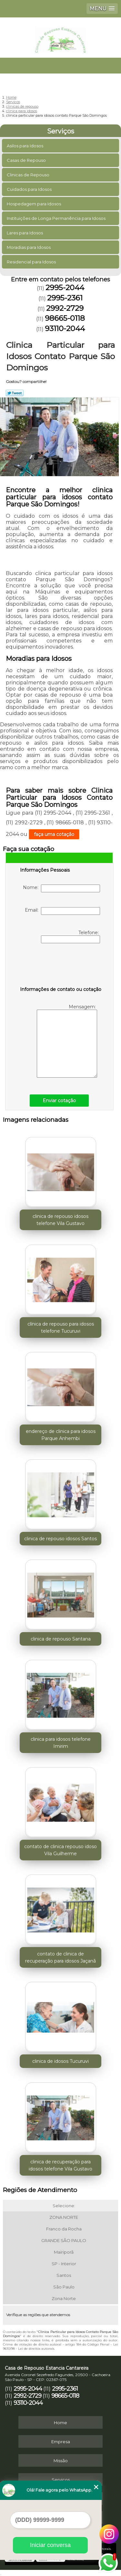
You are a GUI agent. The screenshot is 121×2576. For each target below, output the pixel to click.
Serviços (60, 131)
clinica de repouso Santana (61, 1639)
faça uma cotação (54, 834)
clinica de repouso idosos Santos (60, 1539)
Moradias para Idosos (29, 247)
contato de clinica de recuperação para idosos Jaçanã (60, 1957)
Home (60, 2422)
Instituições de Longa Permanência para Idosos (56, 218)
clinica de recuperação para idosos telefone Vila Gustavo (60, 2165)
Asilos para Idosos (25, 145)
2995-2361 (65, 297)
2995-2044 (64, 287)
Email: (62, 911)
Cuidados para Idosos (30, 189)
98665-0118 (65, 318)
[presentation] (61, 966)
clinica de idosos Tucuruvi (60, 2061)
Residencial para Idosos (32, 261)
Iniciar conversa (50, 2545)
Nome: (61, 888)
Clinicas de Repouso (28, 174)
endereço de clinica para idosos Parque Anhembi (61, 1434)
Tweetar (15, 393)
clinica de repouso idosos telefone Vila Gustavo (60, 1219)
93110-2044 (65, 328)
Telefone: (70, 936)
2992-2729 (65, 308)
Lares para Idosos (25, 232)
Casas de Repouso (27, 160)
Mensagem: (67, 1041)
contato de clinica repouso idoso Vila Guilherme (60, 1850)
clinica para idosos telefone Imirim (61, 1742)
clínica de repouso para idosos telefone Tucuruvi (60, 1327)
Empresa (60, 2441)
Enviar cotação (59, 1100)
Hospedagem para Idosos (34, 203)
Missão (61, 2460)
